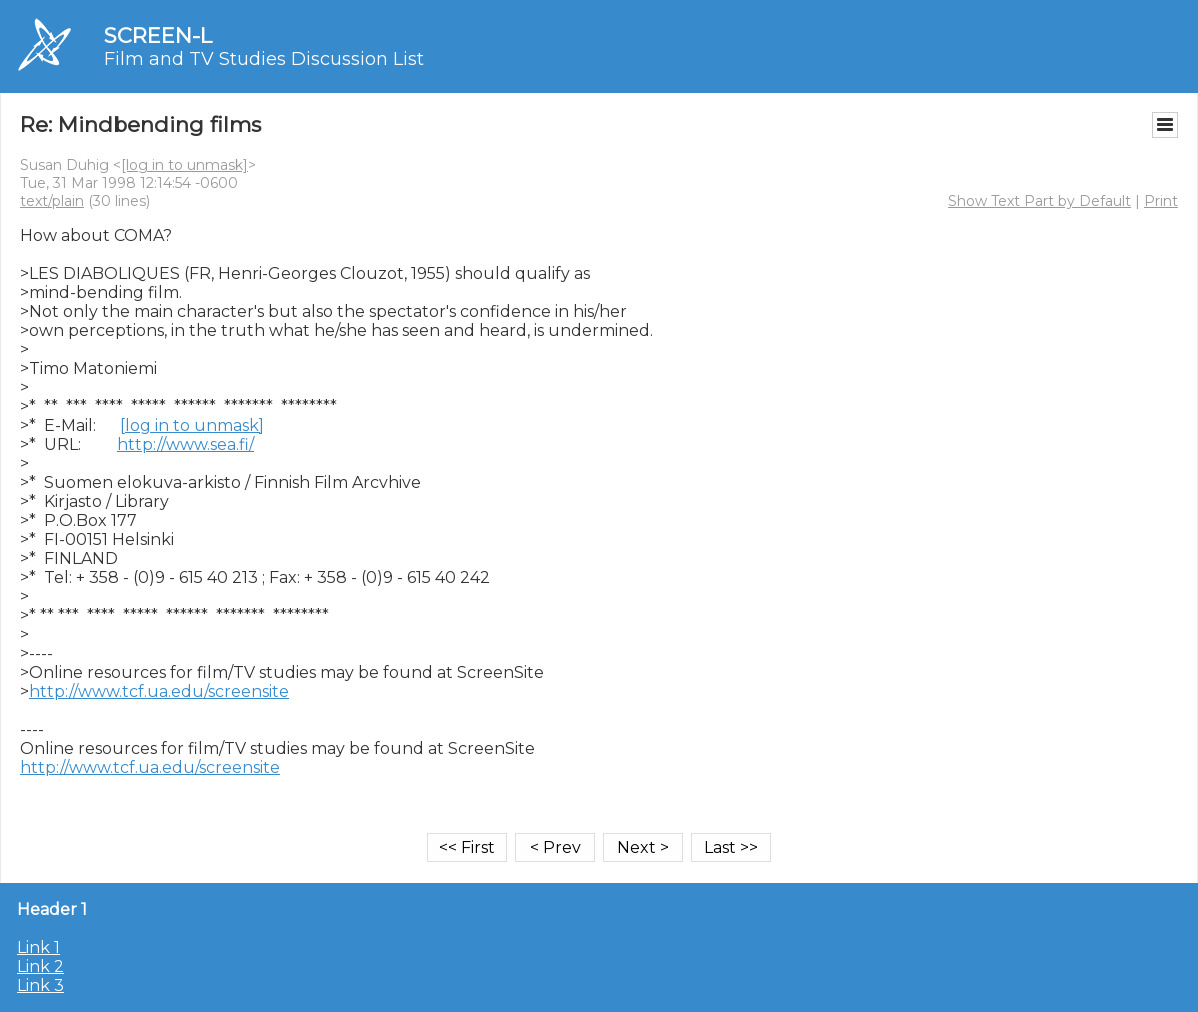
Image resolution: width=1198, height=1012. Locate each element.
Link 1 (38, 947)
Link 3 (40, 985)
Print (1161, 201)
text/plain (52, 201)
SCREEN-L (158, 35)
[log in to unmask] (184, 165)
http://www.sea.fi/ (185, 444)
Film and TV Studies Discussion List (264, 59)
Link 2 (40, 966)
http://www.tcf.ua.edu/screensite (159, 691)
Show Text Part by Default (1039, 201)
